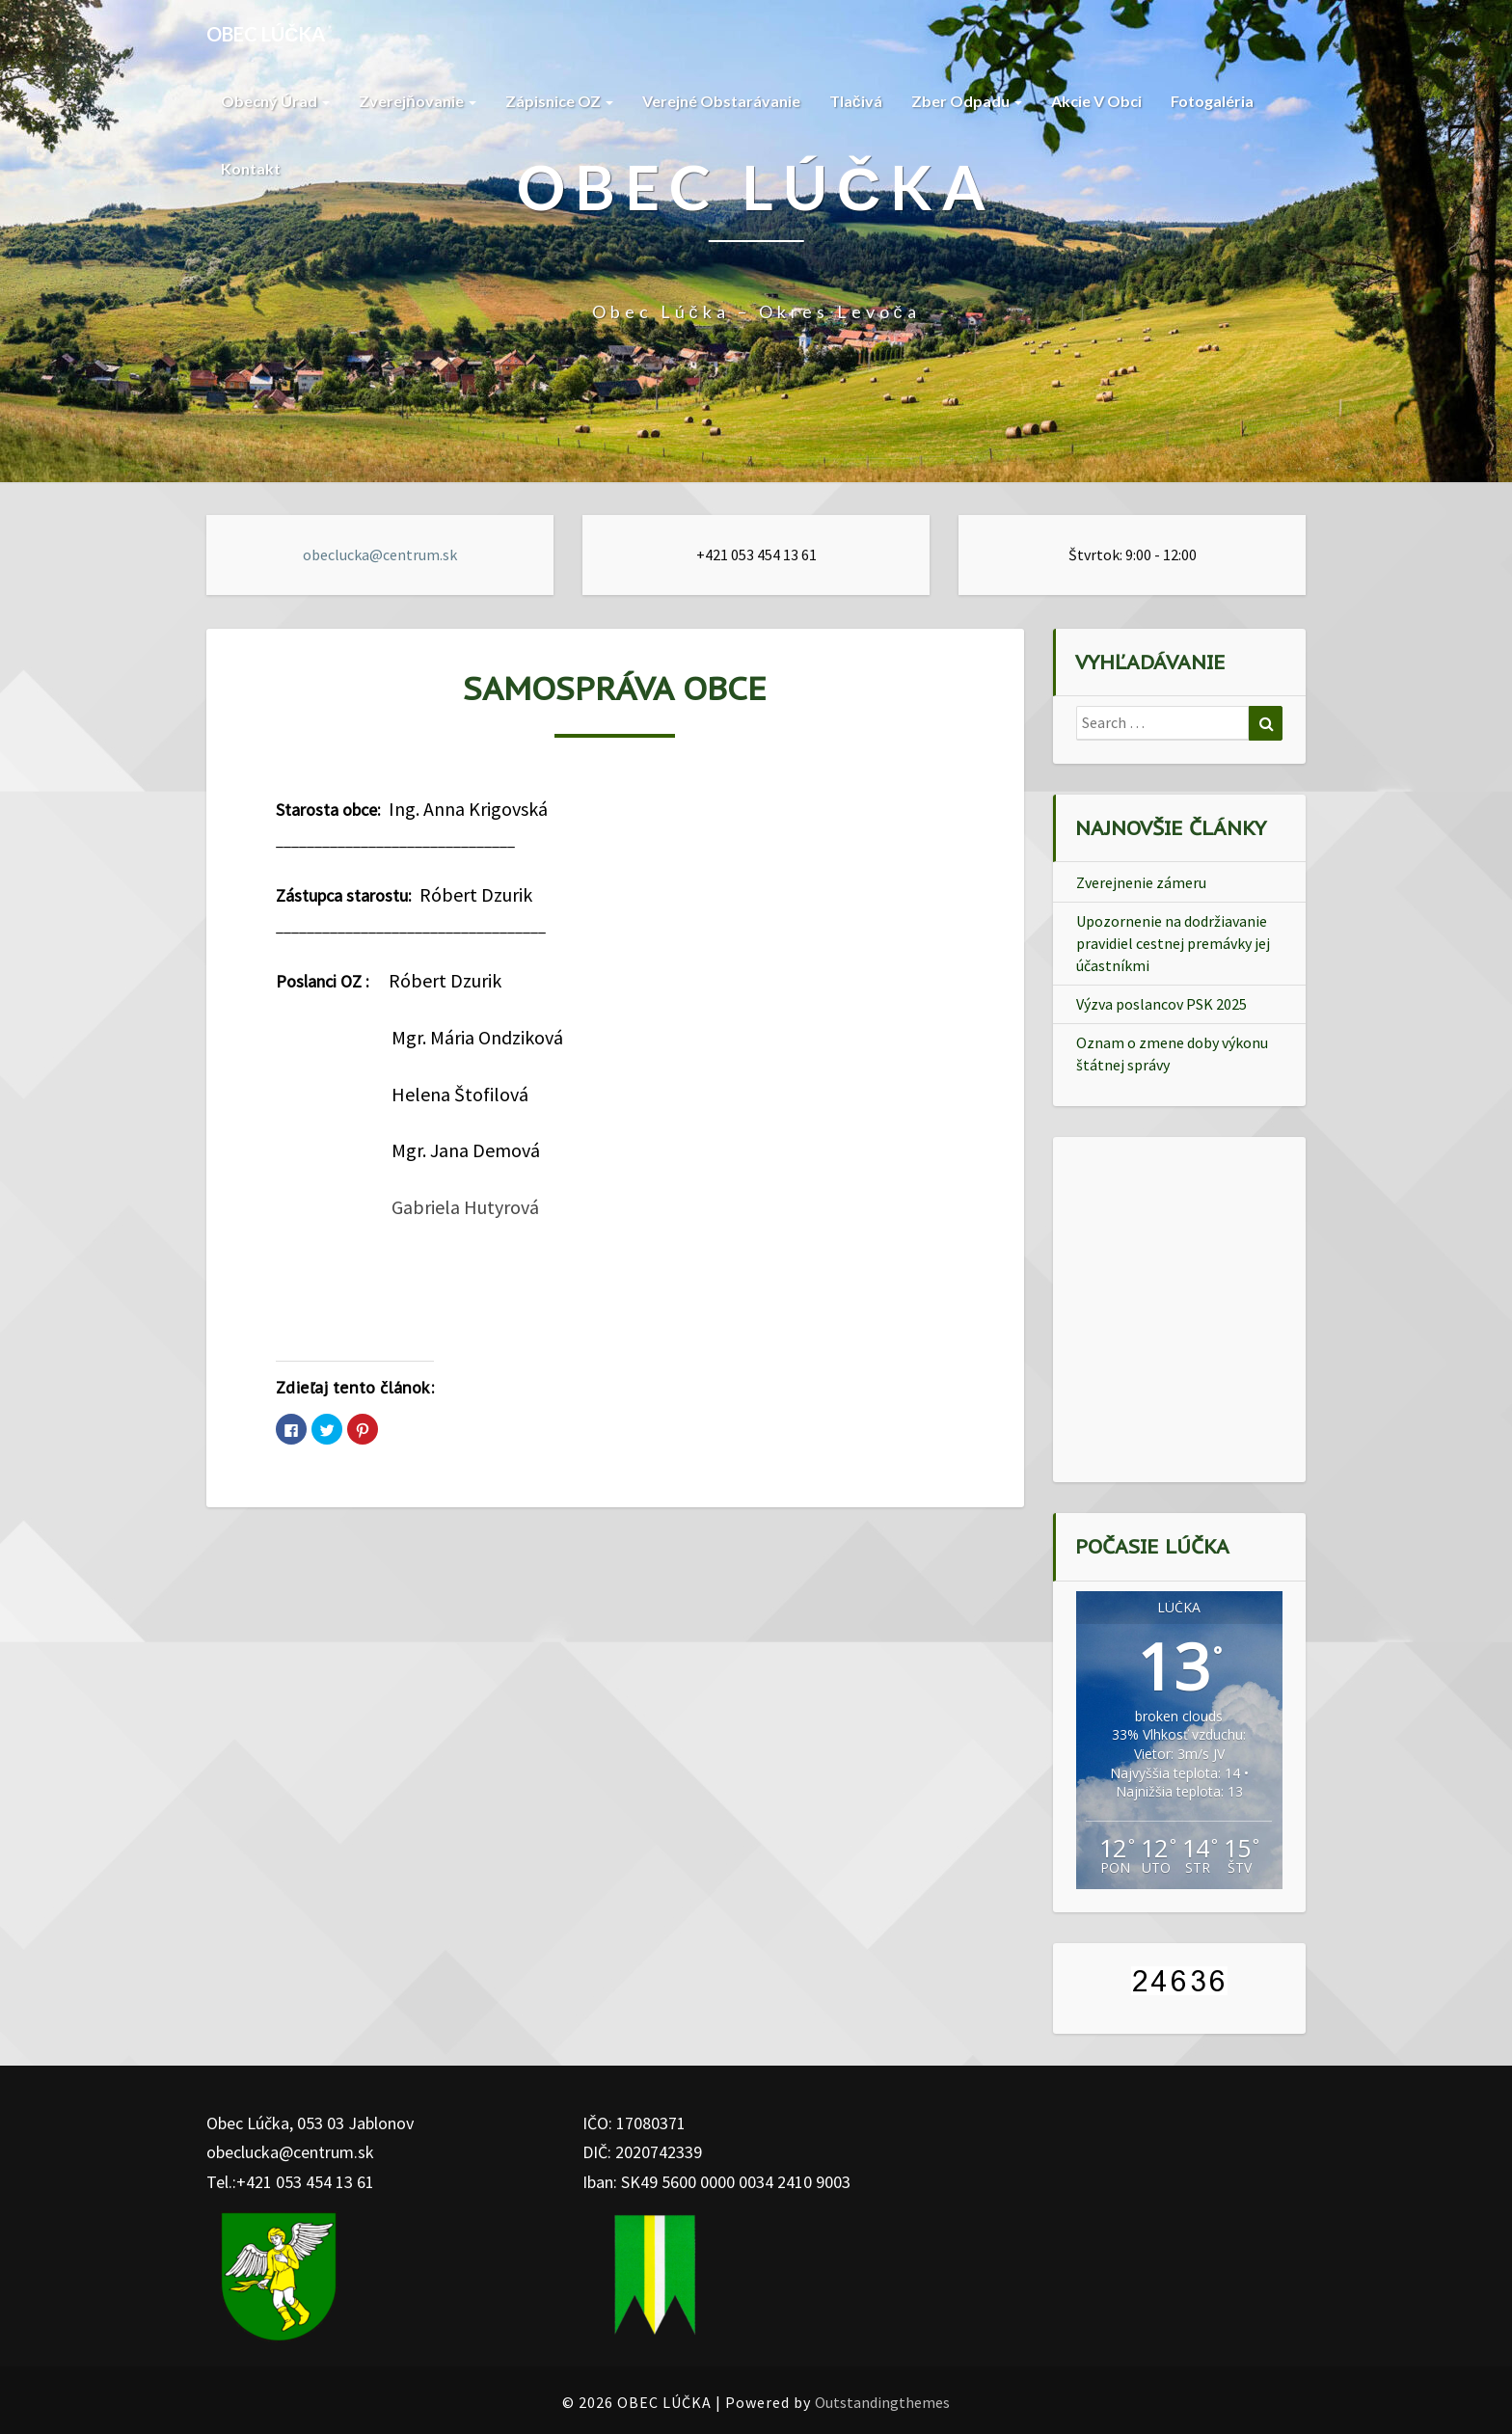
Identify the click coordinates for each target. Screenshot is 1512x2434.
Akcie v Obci (1096, 101)
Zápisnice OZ (559, 101)
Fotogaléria (1212, 101)
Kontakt (251, 168)
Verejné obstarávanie (721, 101)
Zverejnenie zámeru (1141, 882)
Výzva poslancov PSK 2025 (1161, 1004)
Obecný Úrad (275, 101)
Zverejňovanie (417, 101)
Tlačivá (855, 101)
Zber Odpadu (966, 101)
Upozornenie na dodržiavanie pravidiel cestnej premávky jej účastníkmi (1173, 943)
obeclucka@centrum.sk (380, 554)
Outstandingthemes (882, 2402)
